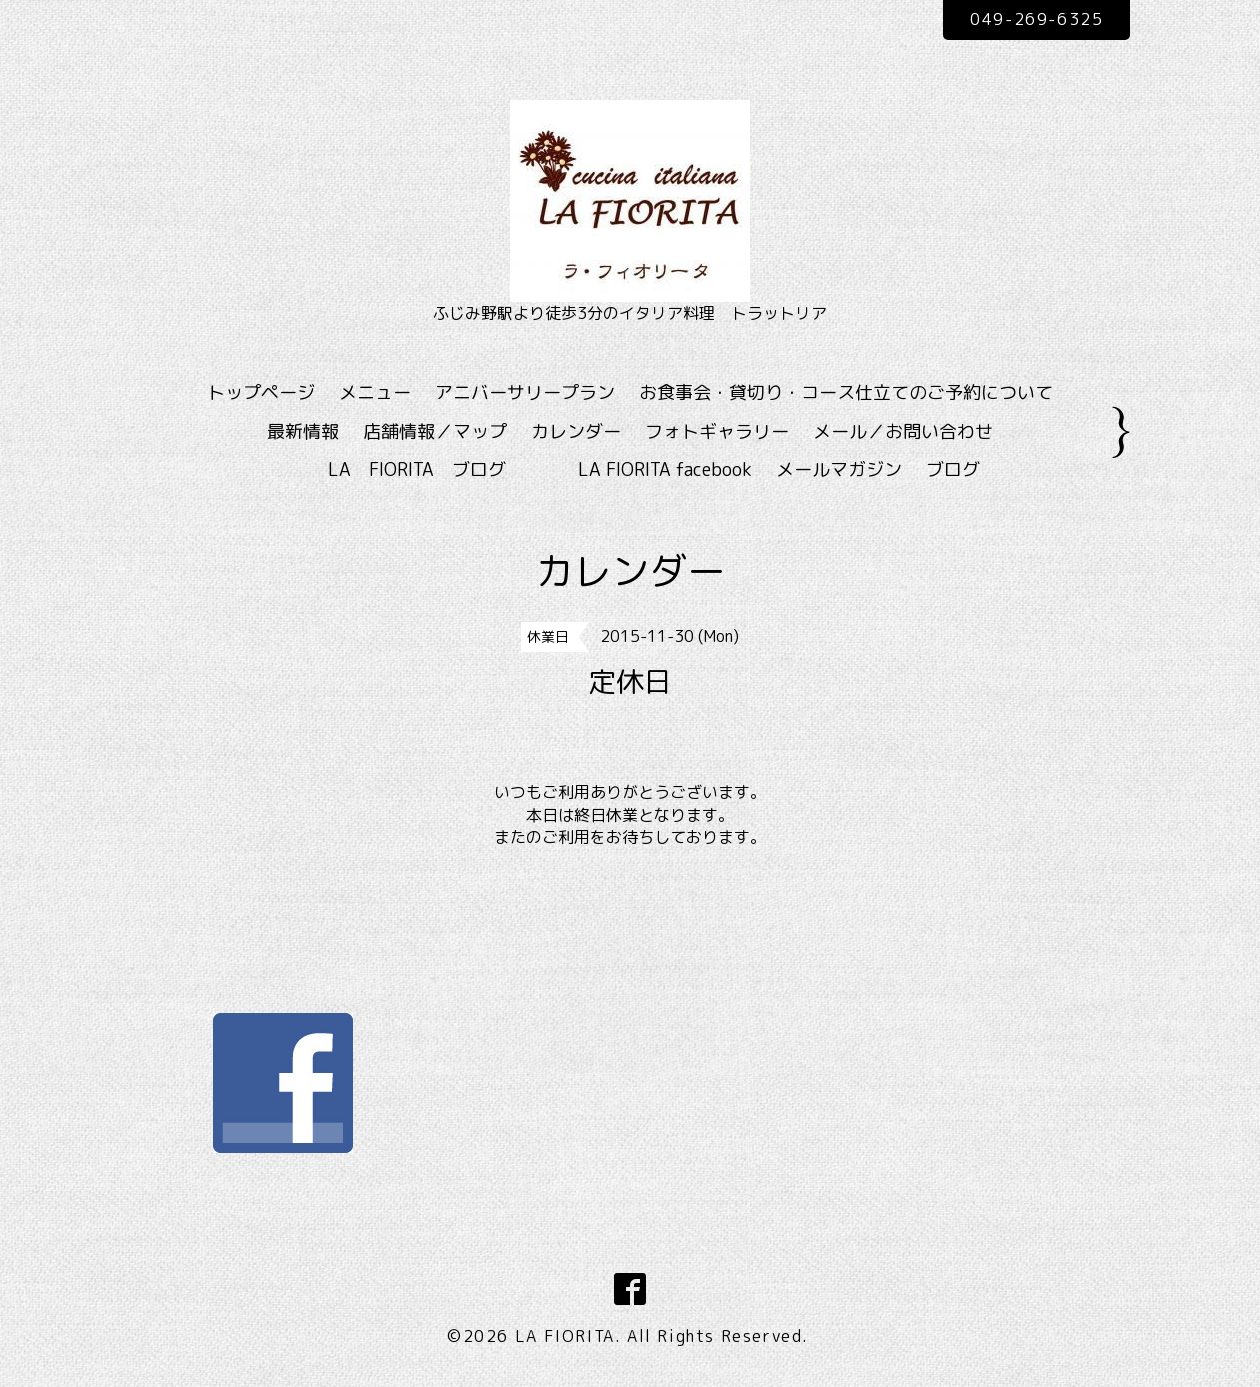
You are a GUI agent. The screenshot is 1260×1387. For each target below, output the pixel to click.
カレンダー (576, 431)
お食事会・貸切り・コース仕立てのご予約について (846, 392)
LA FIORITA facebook (665, 469)
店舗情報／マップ (435, 431)
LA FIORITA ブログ (446, 469)
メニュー (375, 392)
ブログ (953, 469)
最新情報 (303, 431)
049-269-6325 (1036, 19)
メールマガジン (839, 469)
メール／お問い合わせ (903, 431)
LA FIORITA (565, 1336)
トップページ (261, 392)
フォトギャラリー (717, 431)
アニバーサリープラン (525, 392)
